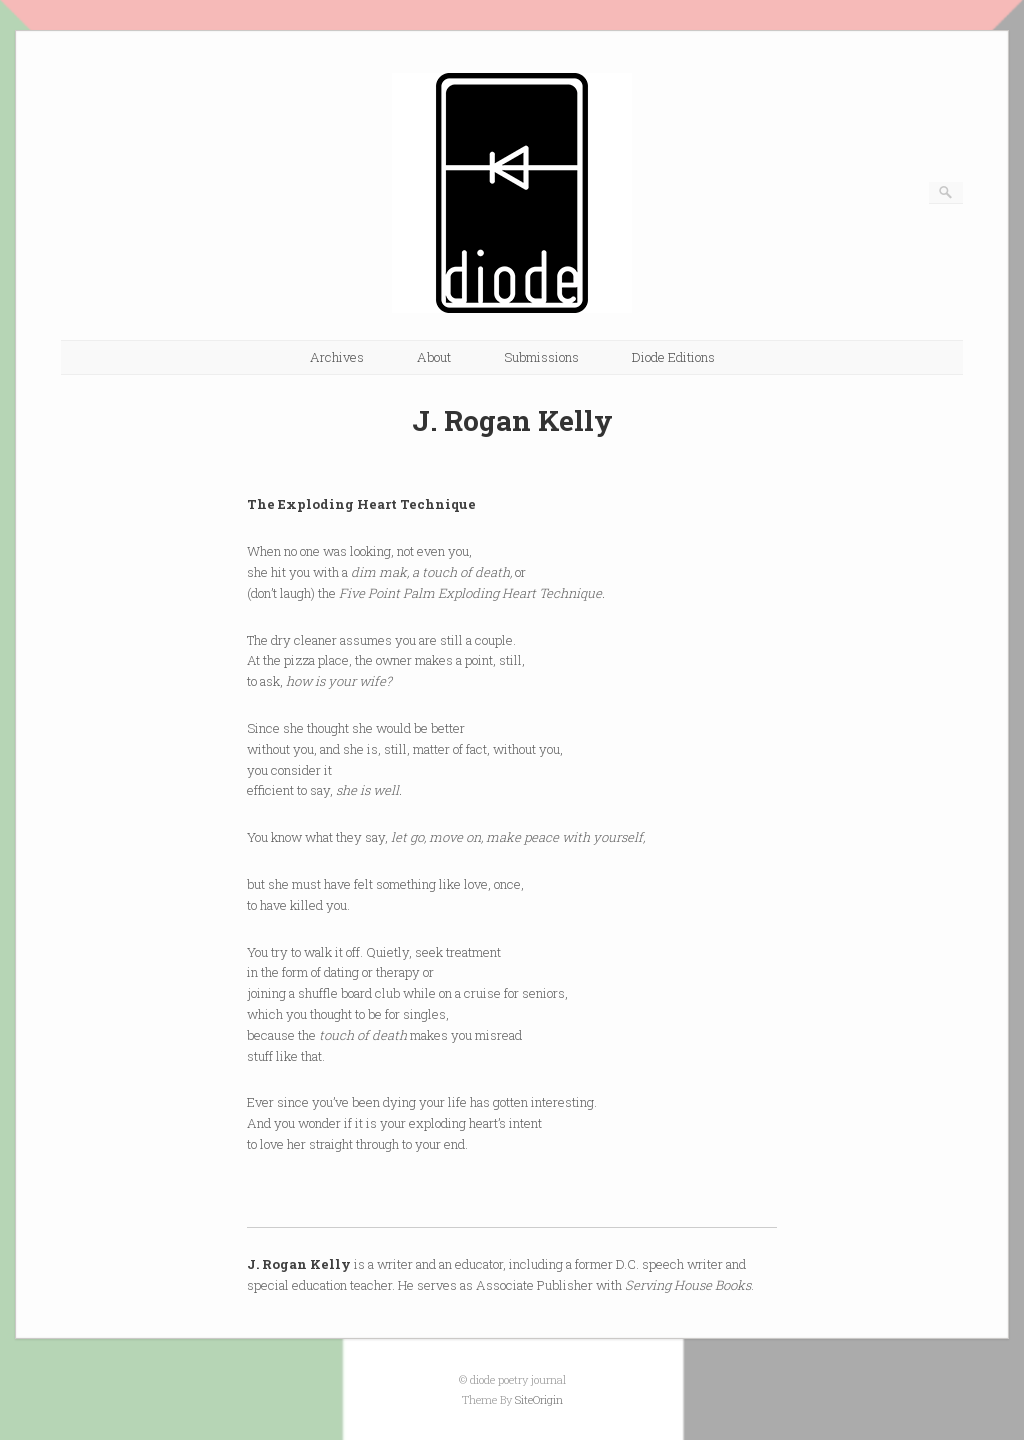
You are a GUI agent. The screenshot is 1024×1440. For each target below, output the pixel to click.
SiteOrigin (539, 1399)
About (434, 357)
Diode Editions (673, 357)
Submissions (541, 357)
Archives (337, 357)
